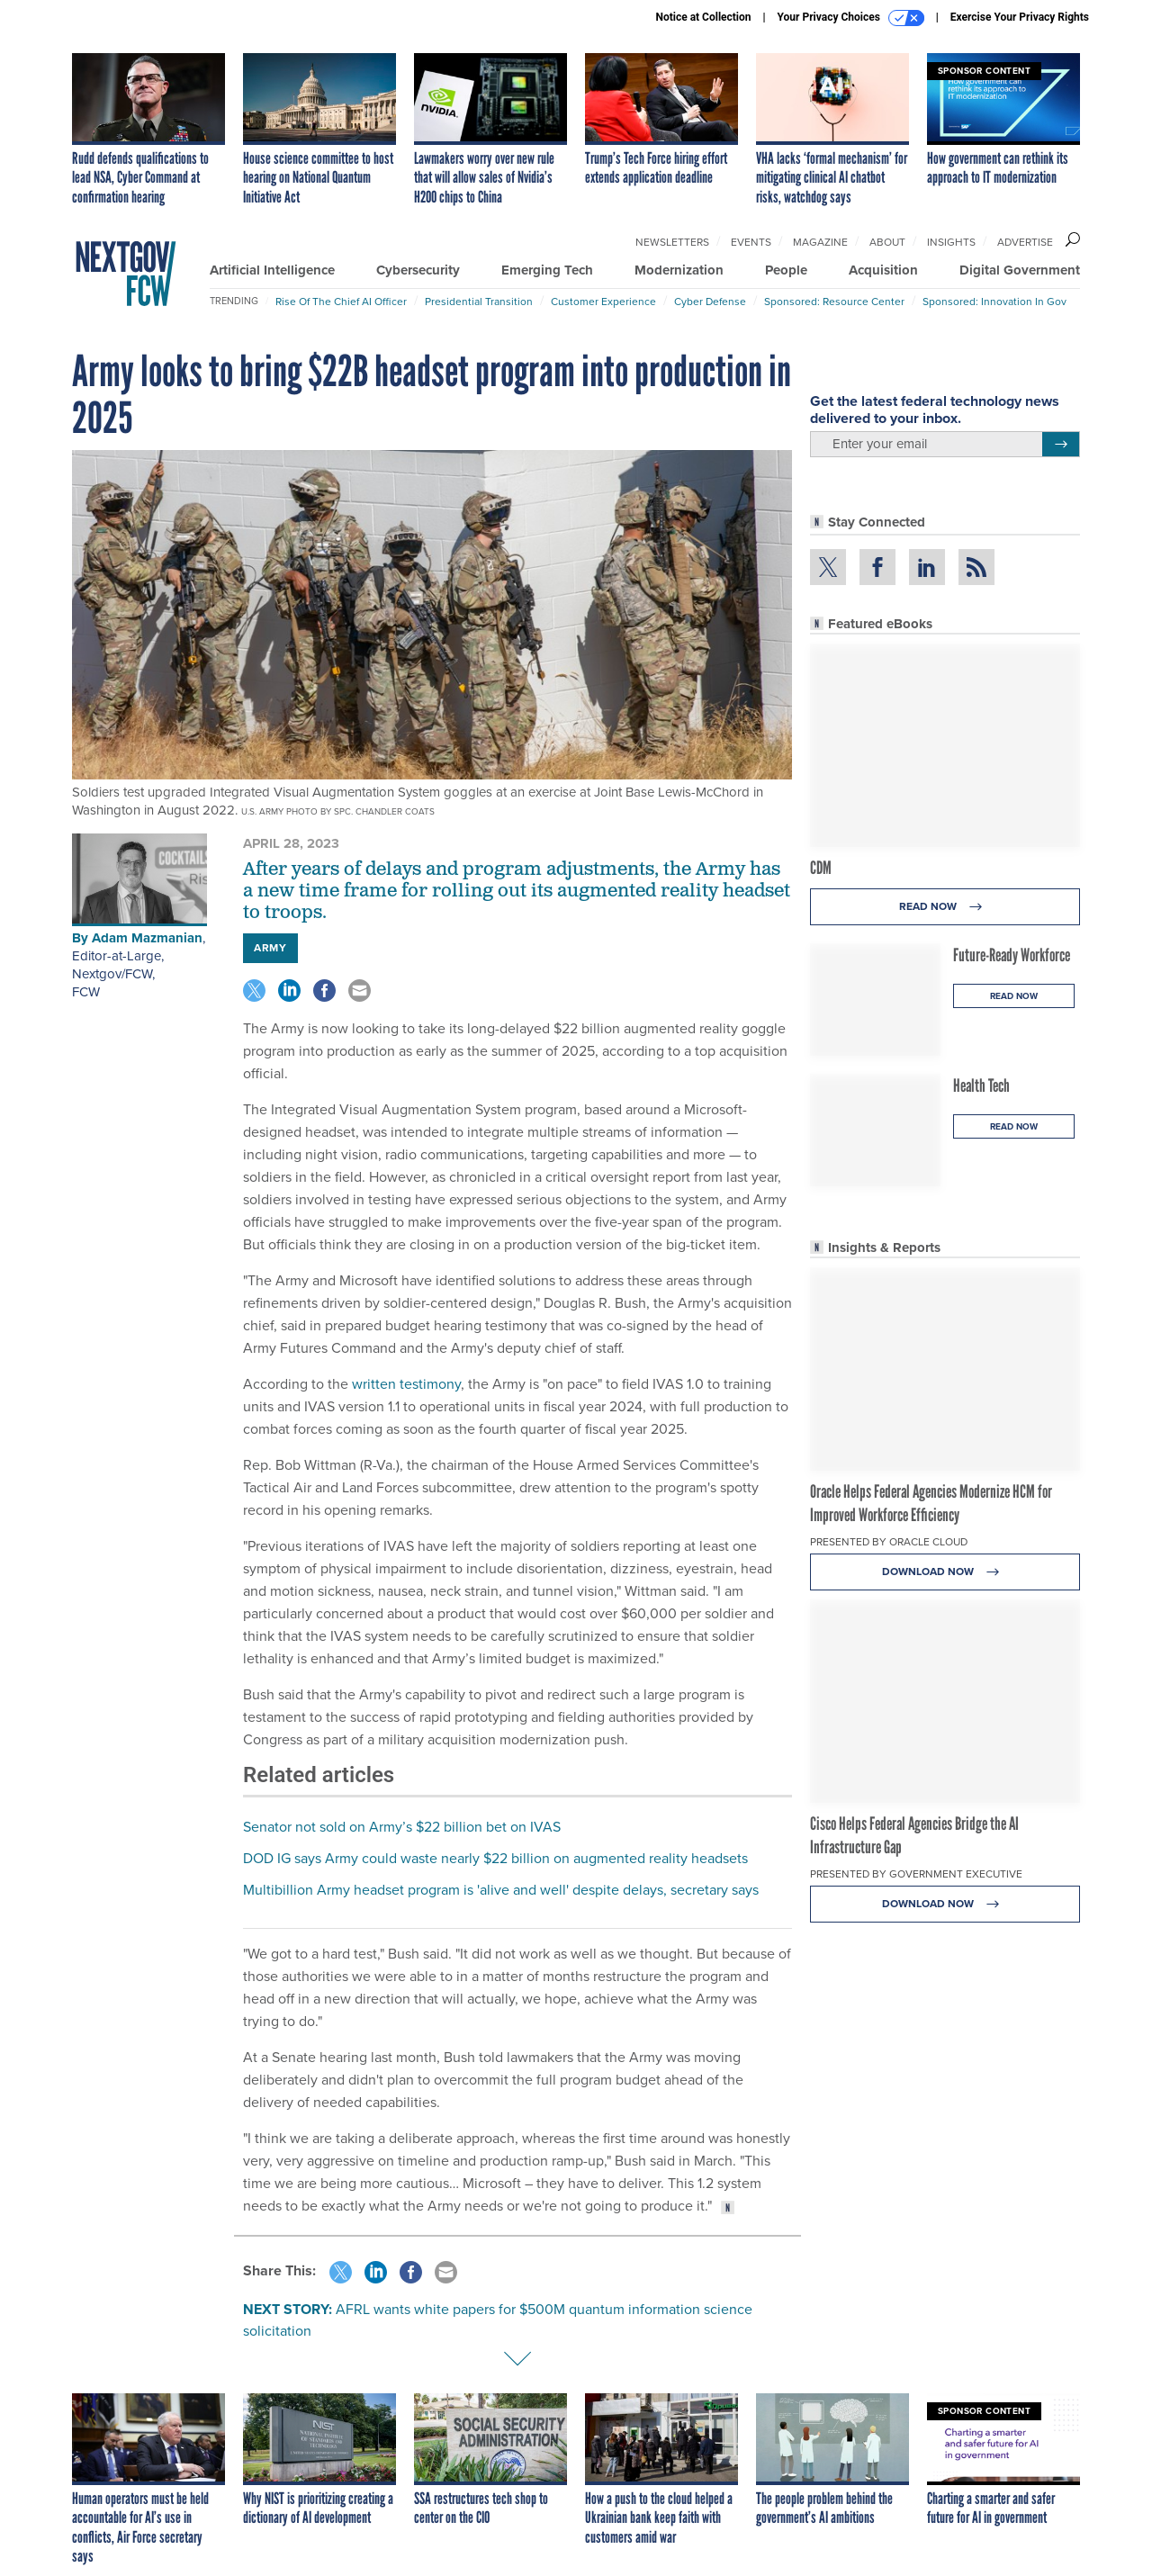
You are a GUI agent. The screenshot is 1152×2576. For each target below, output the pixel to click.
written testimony (406, 1384)
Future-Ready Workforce (1011, 955)
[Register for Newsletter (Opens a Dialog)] (1060, 444)
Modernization (679, 270)
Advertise (1025, 242)
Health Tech (981, 1085)
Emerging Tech (547, 270)
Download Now (945, 1572)
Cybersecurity (418, 270)
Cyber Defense (710, 301)
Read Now (945, 906)
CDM (821, 867)
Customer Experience (603, 301)
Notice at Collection (703, 17)
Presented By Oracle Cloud (889, 1542)
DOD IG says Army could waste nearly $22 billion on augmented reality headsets (495, 1858)
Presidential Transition (479, 301)
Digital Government (1019, 270)
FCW (86, 992)
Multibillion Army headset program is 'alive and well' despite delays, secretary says (501, 1889)
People (786, 270)
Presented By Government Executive (916, 1874)
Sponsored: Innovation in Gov (994, 301)
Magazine (820, 242)
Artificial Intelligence (272, 270)
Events (751, 242)
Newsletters (672, 242)
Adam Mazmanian (147, 938)
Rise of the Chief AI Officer (341, 301)
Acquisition (883, 270)
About (887, 242)
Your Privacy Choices (851, 18)
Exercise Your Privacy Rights (1019, 17)
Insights (951, 242)
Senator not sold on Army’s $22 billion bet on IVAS (402, 1826)
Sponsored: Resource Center (834, 301)
